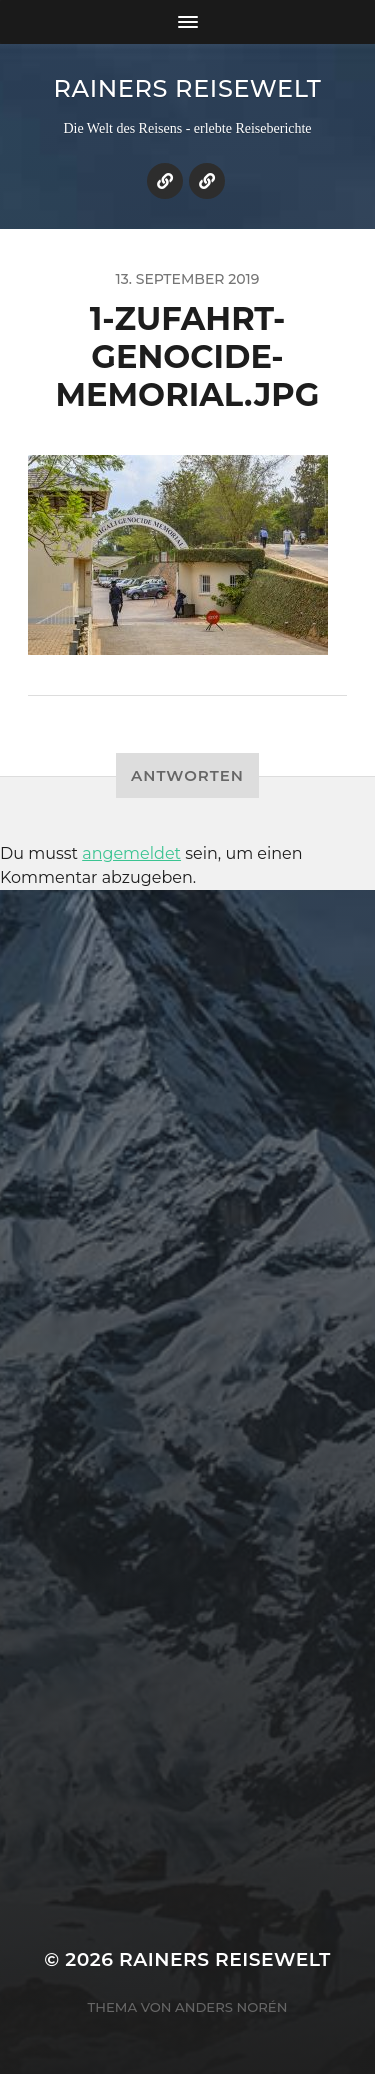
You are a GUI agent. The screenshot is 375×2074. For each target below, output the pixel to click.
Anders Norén (231, 2007)
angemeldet (131, 853)
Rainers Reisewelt (187, 88)
